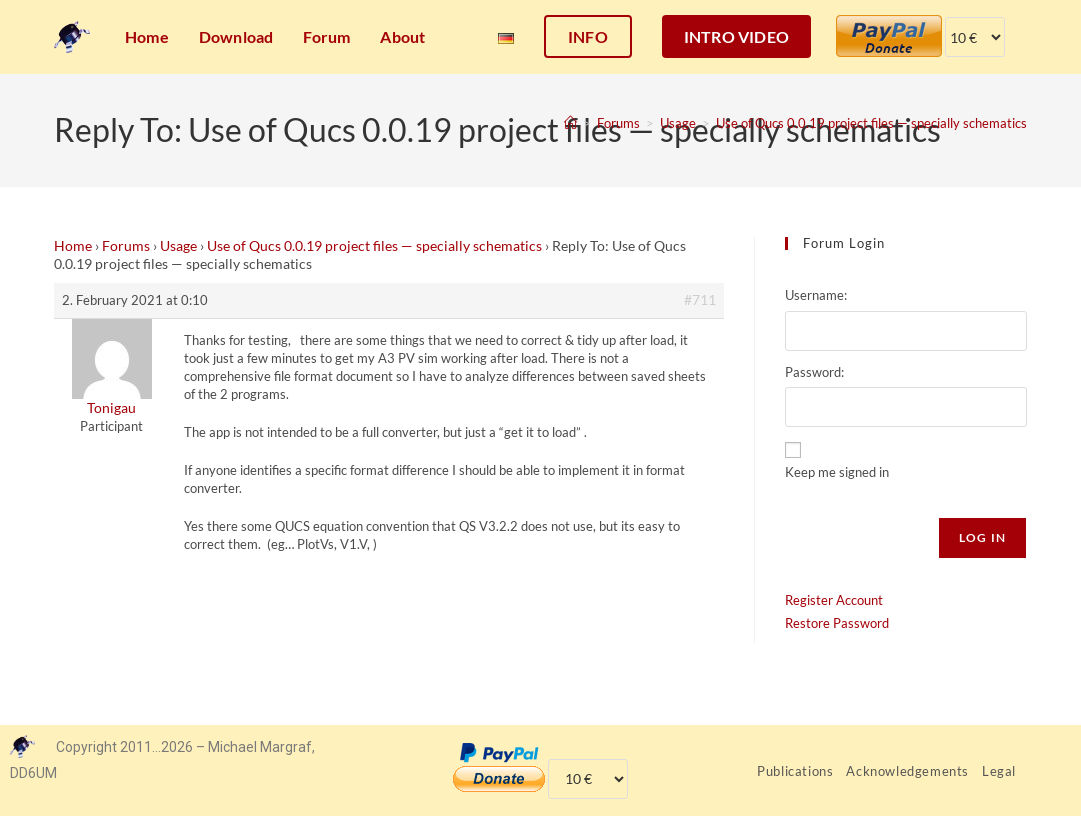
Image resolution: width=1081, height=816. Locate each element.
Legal (999, 771)
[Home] (570, 123)
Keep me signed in (837, 472)
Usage (178, 245)
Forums (126, 245)
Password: (814, 372)
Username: (816, 295)
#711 (700, 299)
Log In (982, 537)
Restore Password (837, 623)
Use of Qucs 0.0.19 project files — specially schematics (871, 123)
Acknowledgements (907, 771)
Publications (795, 771)
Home (73, 245)
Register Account (834, 600)
